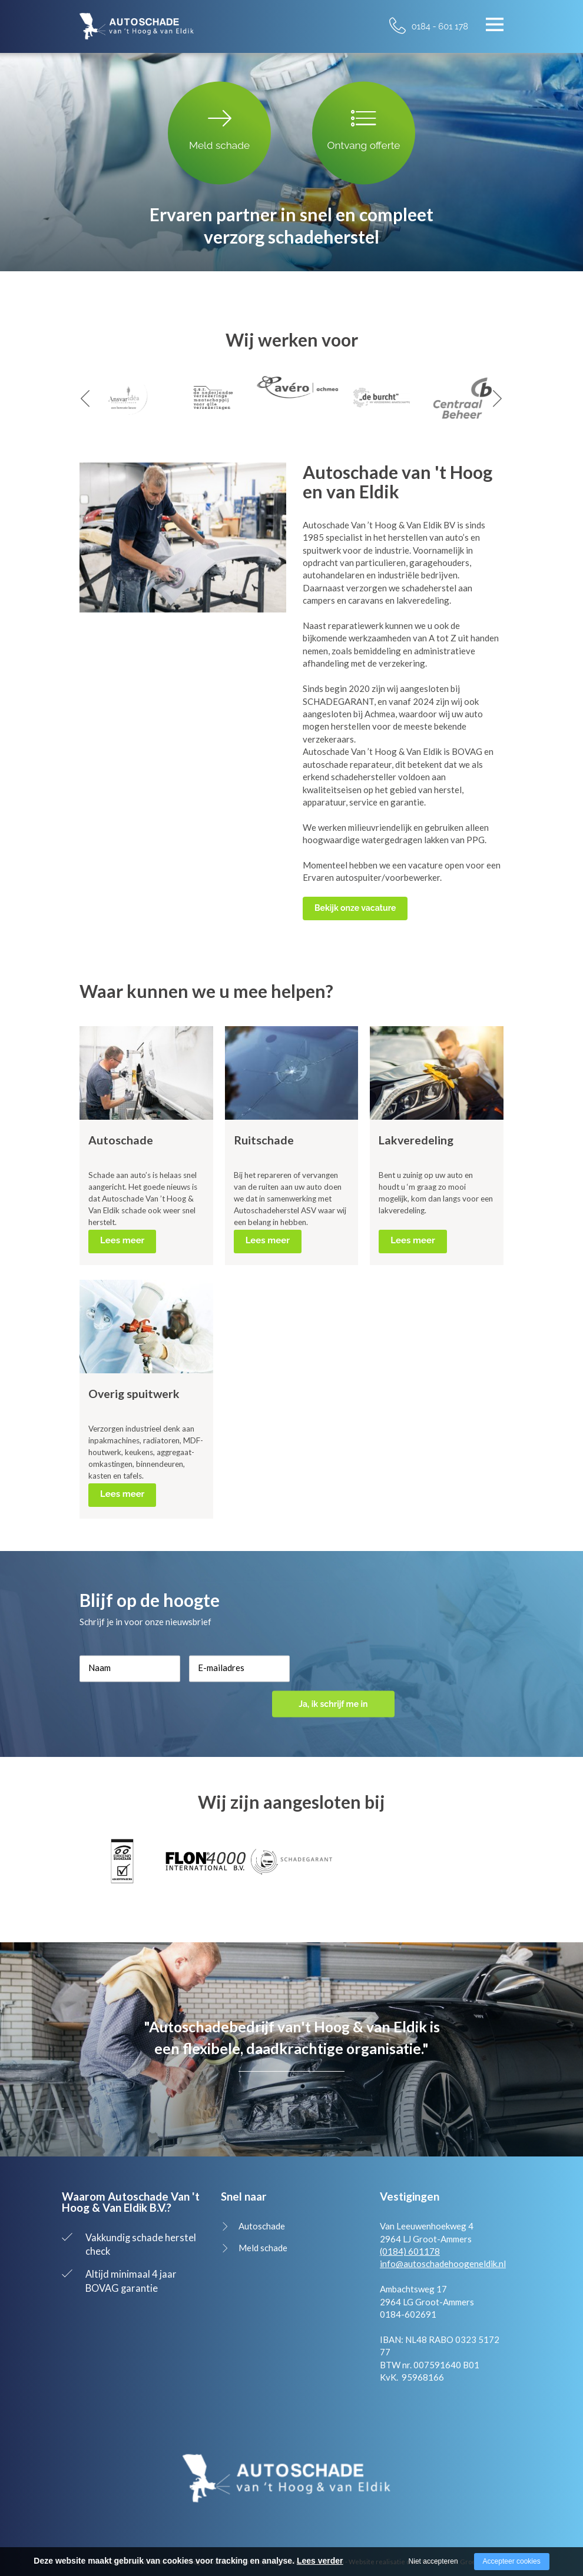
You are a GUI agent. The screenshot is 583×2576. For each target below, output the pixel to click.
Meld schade (219, 128)
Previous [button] (85, 398)
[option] (122, 398)
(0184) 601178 (410, 2251)
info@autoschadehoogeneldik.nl (443, 2263)
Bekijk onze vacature (355, 908)
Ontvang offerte (363, 128)
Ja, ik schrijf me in (346, 1681)
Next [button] (497, 398)
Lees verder (320, 2560)
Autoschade (261, 2226)
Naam (99, 1680)
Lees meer (122, 1240)
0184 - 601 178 (440, 26)
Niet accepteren (433, 2561)
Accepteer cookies (512, 2561)
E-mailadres (221, 1680)
